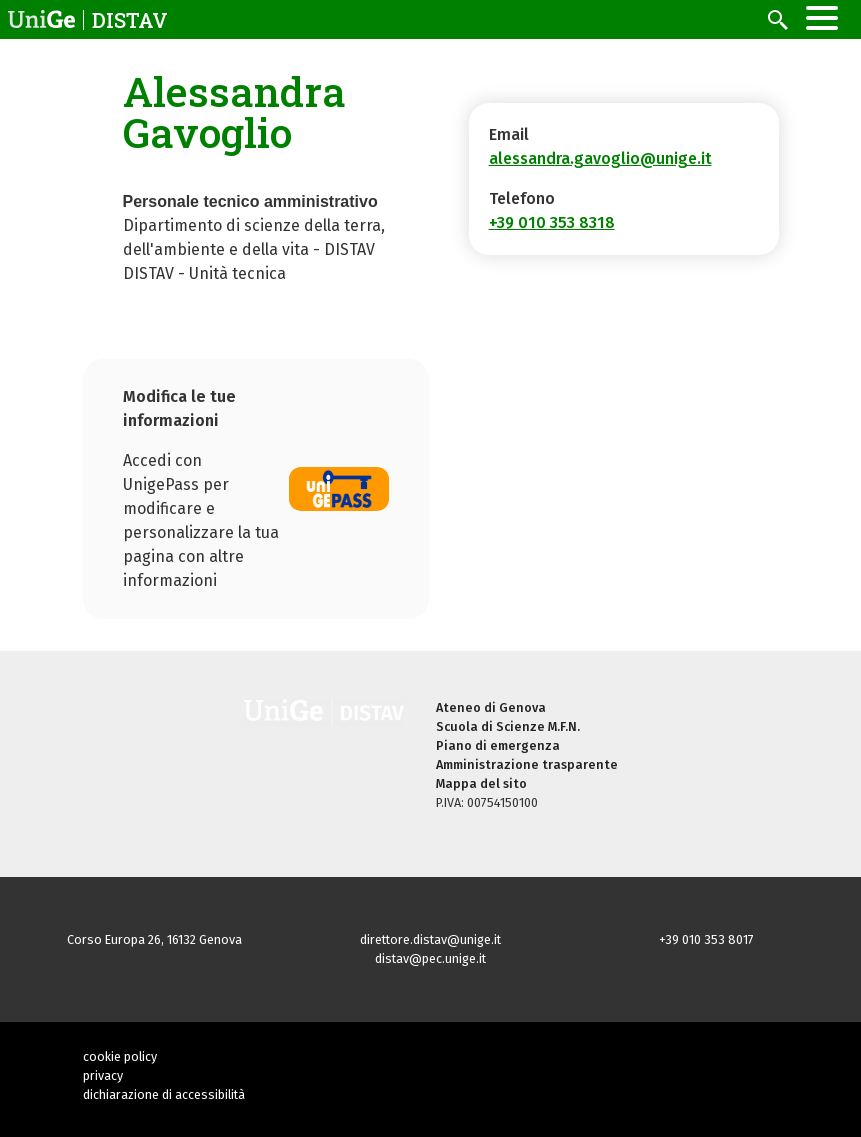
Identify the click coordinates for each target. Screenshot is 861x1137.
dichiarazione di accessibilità (164, 1094)
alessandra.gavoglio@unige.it (600, 158)
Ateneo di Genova (491, 707)
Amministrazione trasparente (527, 764)
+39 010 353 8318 (552, 222)
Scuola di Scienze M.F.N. (508, 726)
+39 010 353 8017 (706, 939)
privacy (103, 1075)
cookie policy (120, 1056)
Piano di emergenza (498, 745)
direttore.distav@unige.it (430, 939)
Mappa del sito (481, 783)
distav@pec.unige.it (430, 958)
